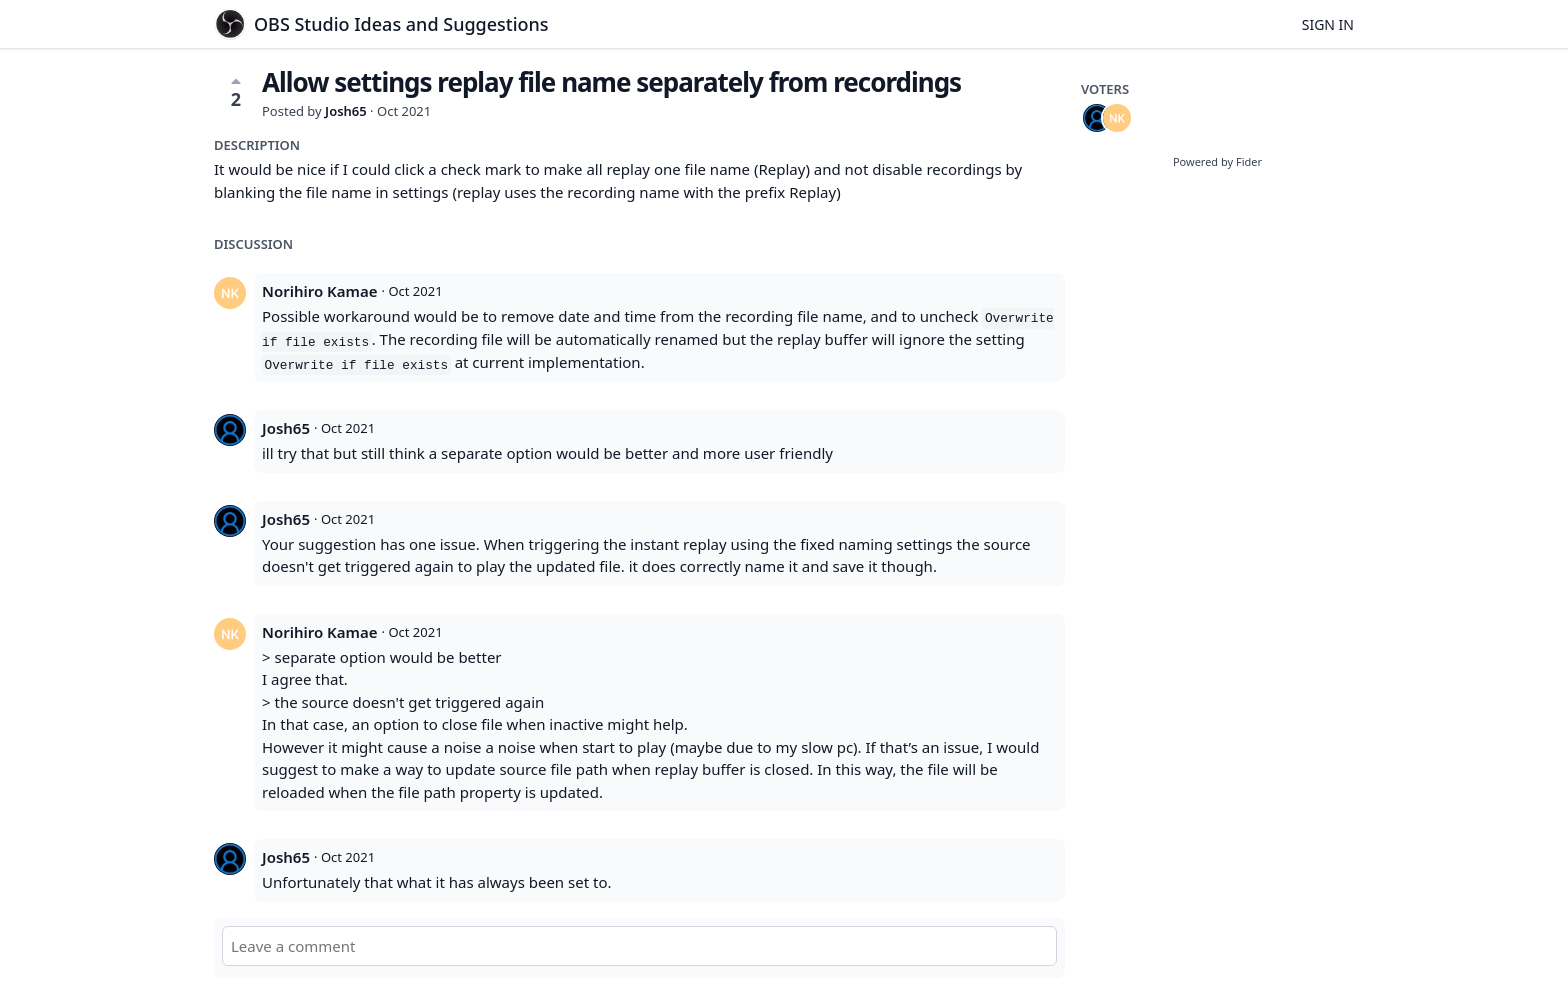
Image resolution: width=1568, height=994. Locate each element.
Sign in (1328, 24)
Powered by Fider (1217, 161)
